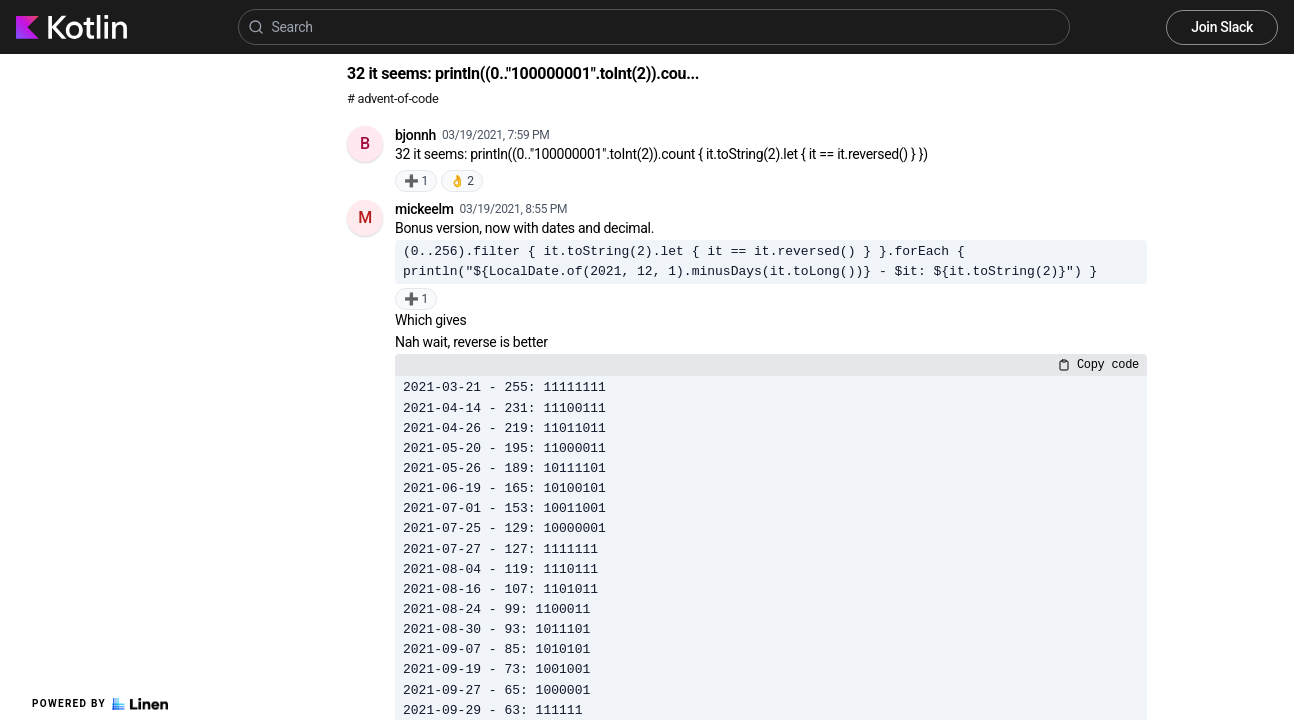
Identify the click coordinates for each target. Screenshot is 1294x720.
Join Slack (1222, 27)
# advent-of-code (392, 98)
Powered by (100, 704)
